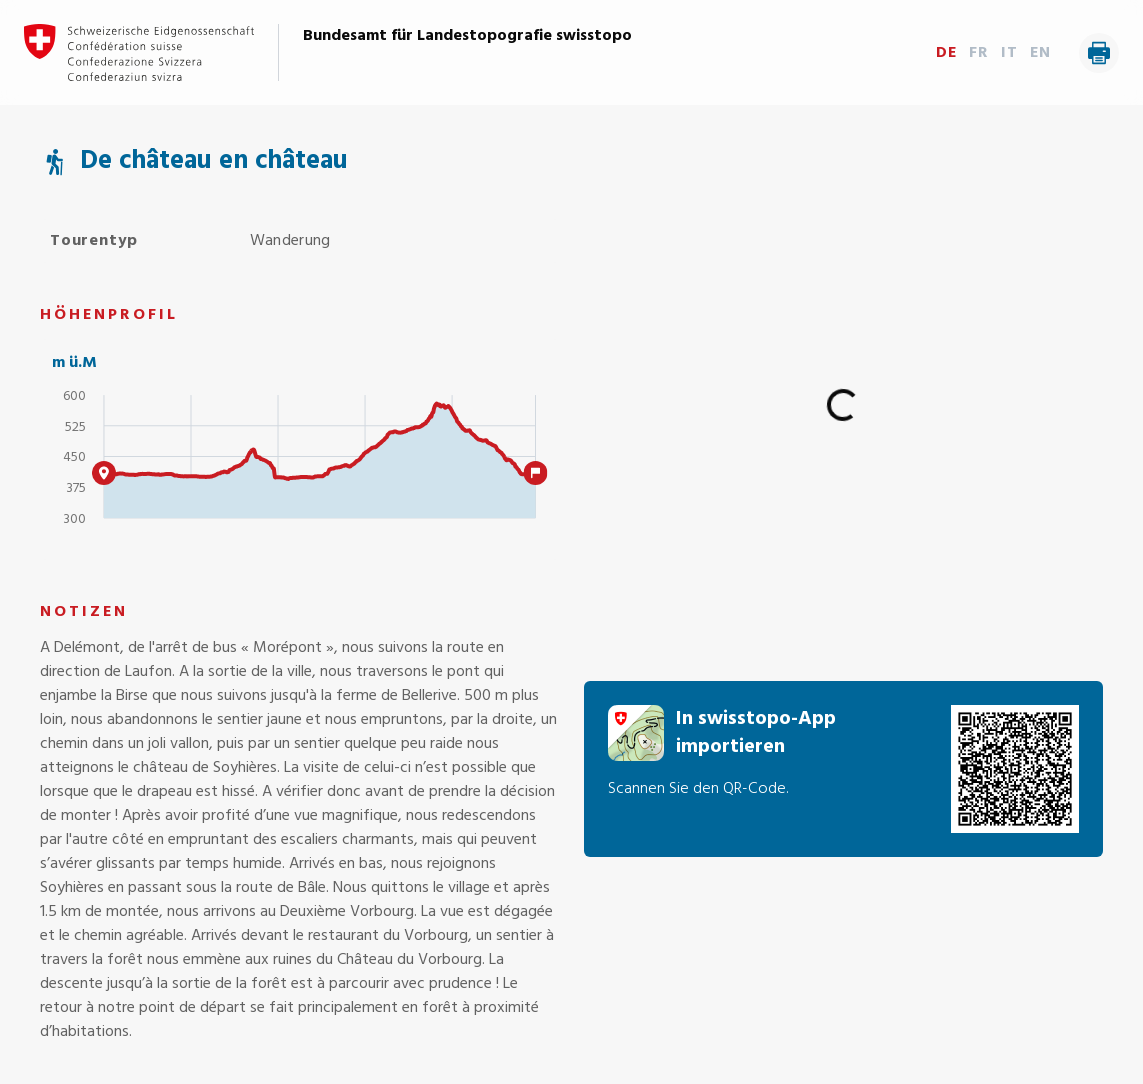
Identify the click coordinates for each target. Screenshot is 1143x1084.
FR (979, 53)
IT (1009, 53)
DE (946, 53)
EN (1040, 53)
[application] (300, 465)
